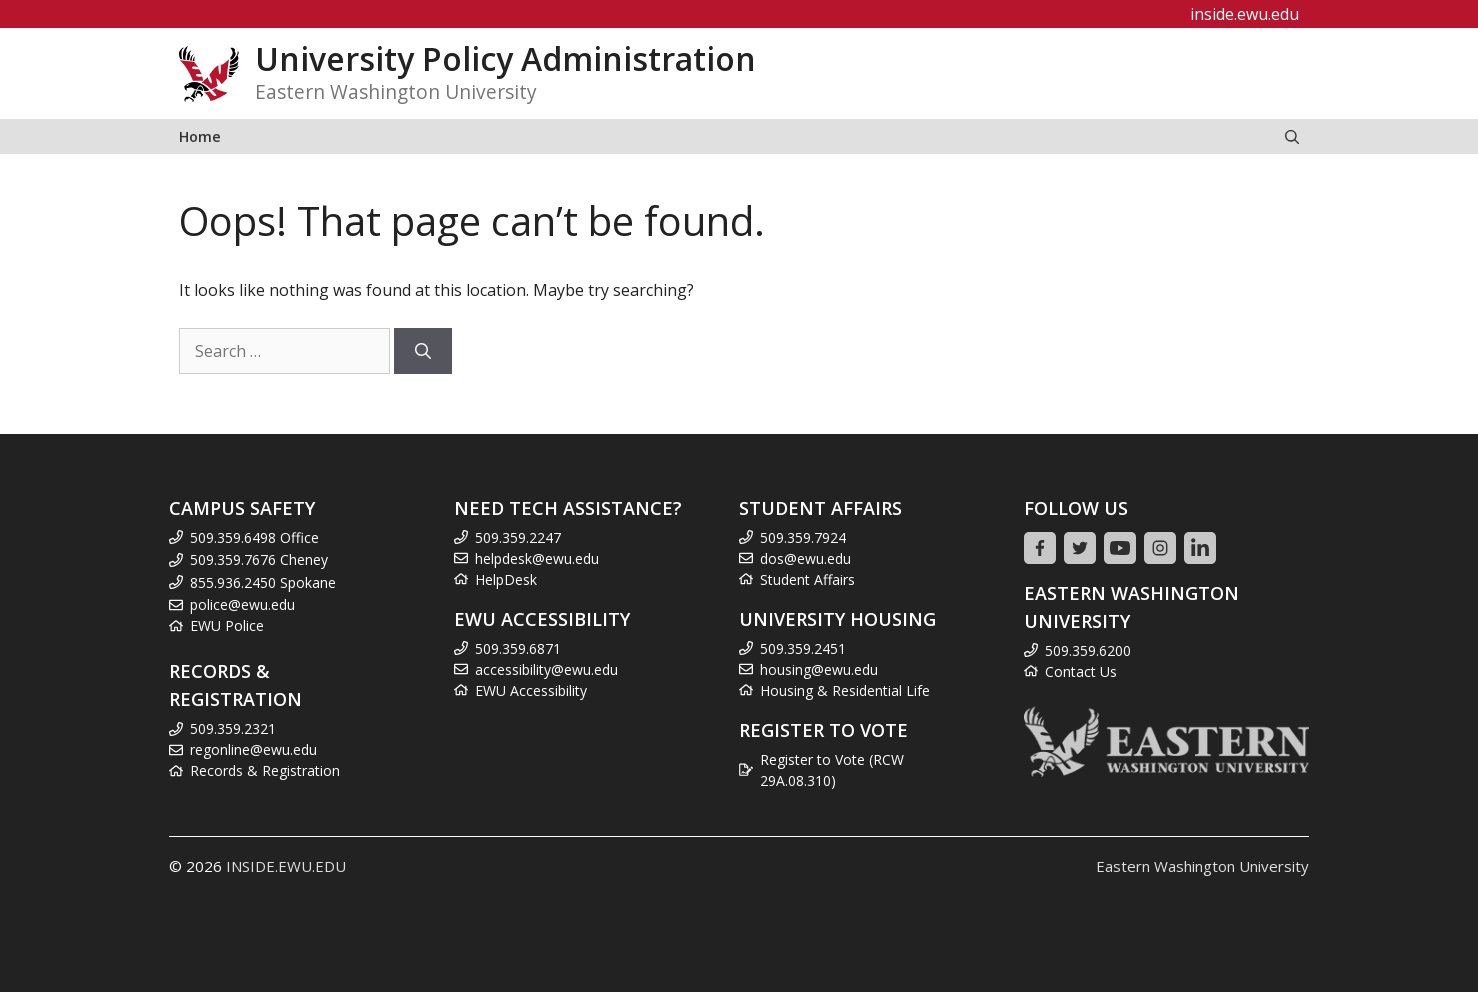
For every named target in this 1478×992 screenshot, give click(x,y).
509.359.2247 (518, 537)
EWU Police (227, 625)
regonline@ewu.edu (253, 749)
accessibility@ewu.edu (546, 669)
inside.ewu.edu (1244, 14)
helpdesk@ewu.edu (537, 558)
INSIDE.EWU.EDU (286, 866)
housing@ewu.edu (819, 669)
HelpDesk (506, 579)
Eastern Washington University (1202, 866)
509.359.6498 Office (254, 537)
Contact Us (1081, 671)
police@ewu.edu (242, 604)
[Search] (423, 351)
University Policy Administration (505, 58)
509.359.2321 (233, 728)
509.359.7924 (803, 537)
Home (200, 136)
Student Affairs (807, 579)
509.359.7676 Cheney (259, 559)
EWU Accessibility (531, 690)
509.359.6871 (518, 648)
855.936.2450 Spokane (263, 582)
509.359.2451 (803, 648)
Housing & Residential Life (845, 690)
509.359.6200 (1088, 650)
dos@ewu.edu (805, 558)
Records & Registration (265, 770)
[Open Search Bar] (1292, 136)
